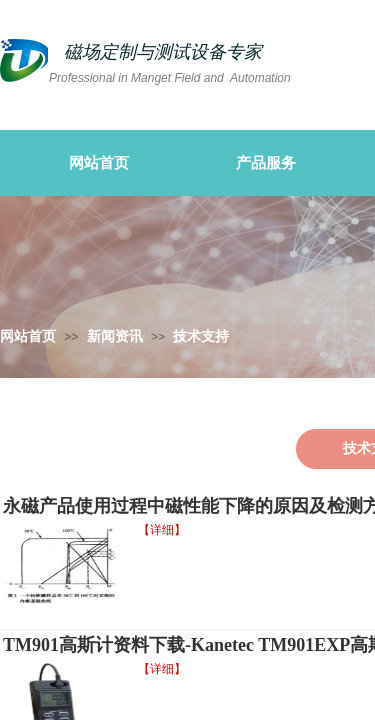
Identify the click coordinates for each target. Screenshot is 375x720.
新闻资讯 (115, 336)
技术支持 (201, 336)
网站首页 (28, 336)
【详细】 (162, 530)
